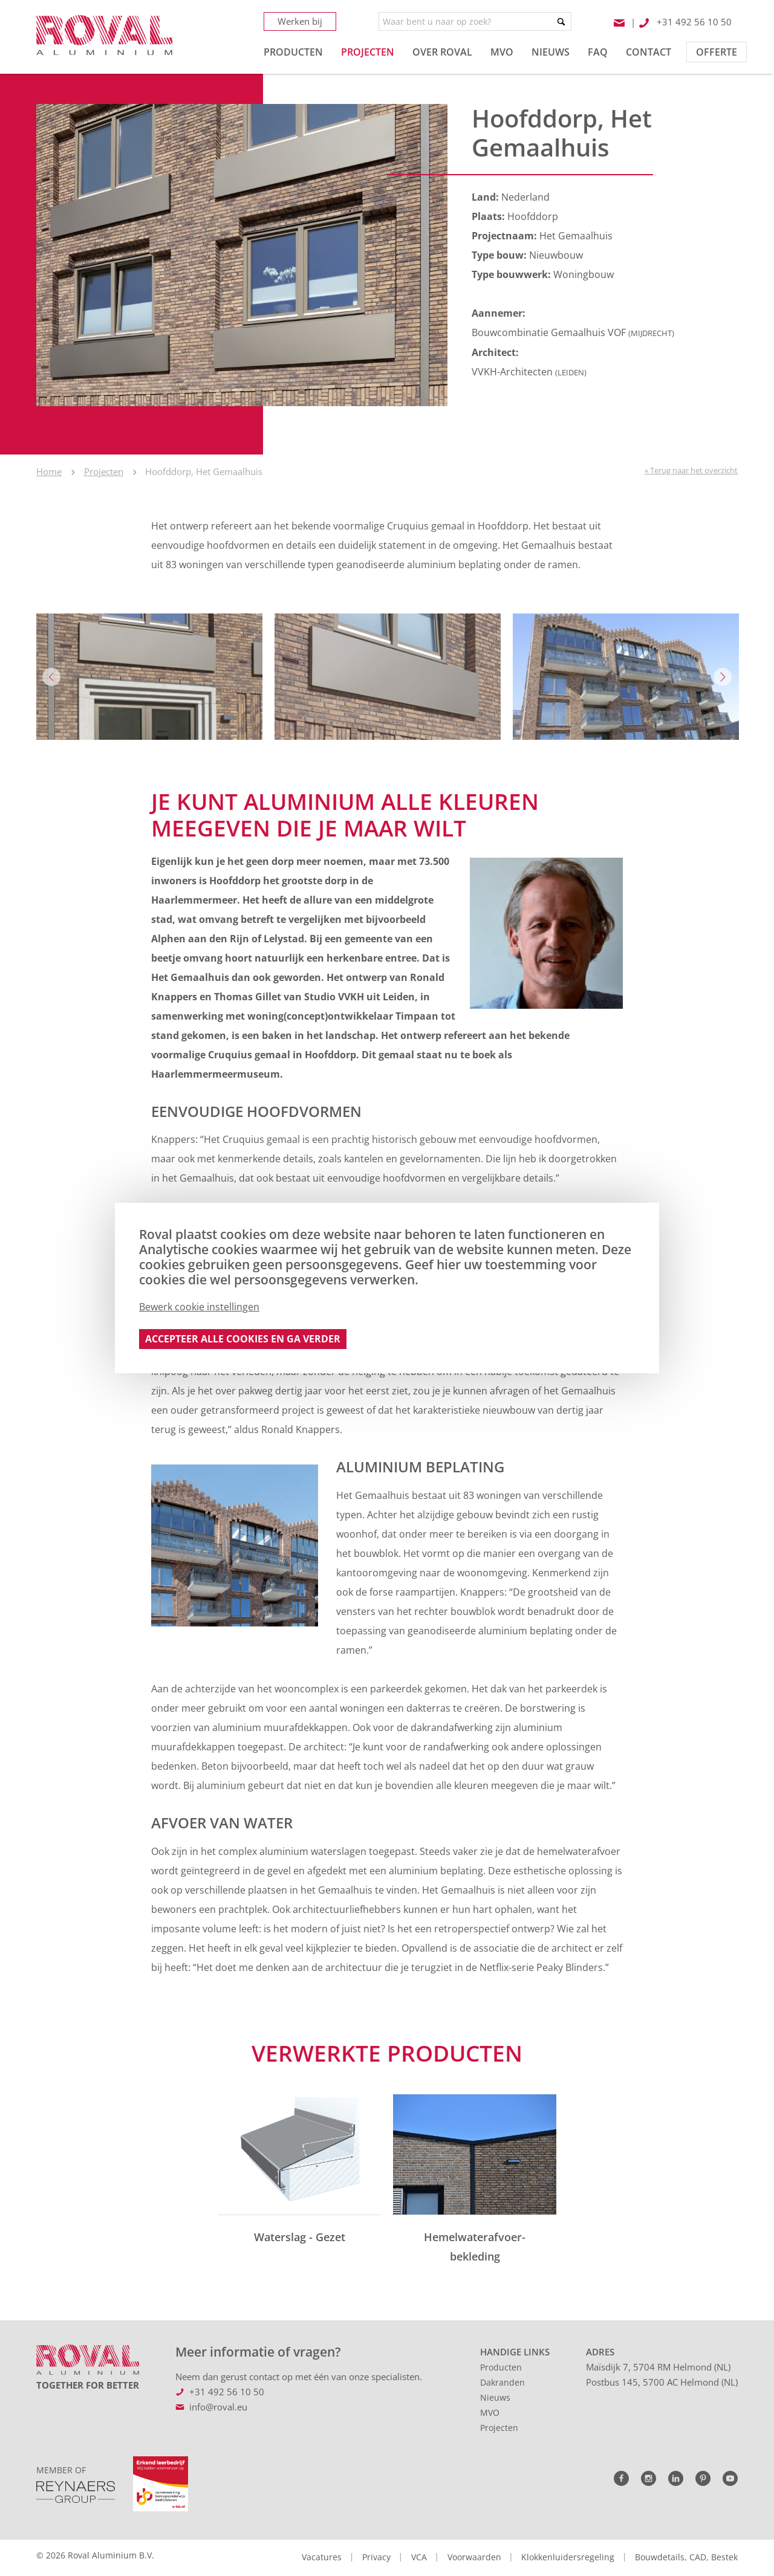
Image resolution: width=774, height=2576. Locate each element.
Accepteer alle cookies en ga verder (242, 1338)
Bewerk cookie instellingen (199, 1306)
